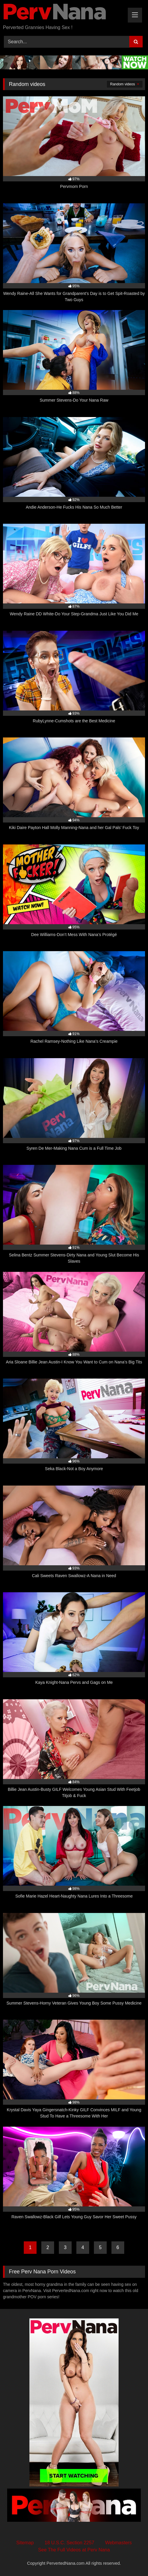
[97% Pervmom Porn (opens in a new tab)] (74, 146)
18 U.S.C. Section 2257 (69, 2542)
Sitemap (25, 2542)
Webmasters (118, 2542)
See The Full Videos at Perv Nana (74, 2549)
